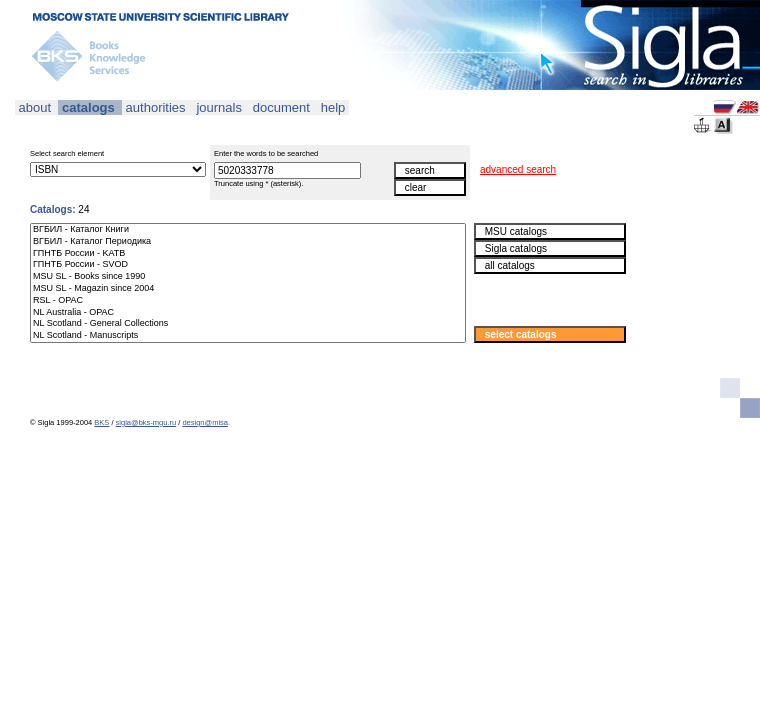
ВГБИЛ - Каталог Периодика (248, 242)
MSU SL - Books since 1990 (248, 277)
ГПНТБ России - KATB (248, 254)
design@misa (205, 422)
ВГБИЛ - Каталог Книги (248, 230)
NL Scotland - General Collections (248, 324)
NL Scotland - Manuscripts (248, 336)
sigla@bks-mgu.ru (146, 422)
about (35, 107)
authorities (155, 107)
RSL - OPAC (248, 301)
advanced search (518, 169)
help (333, 107)
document (281, 107)
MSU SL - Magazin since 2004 (248, 289)
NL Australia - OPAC (248, 313)
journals (219, 107)
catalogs (88, 107)
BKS (101, 422)
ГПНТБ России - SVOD (248, 265)
